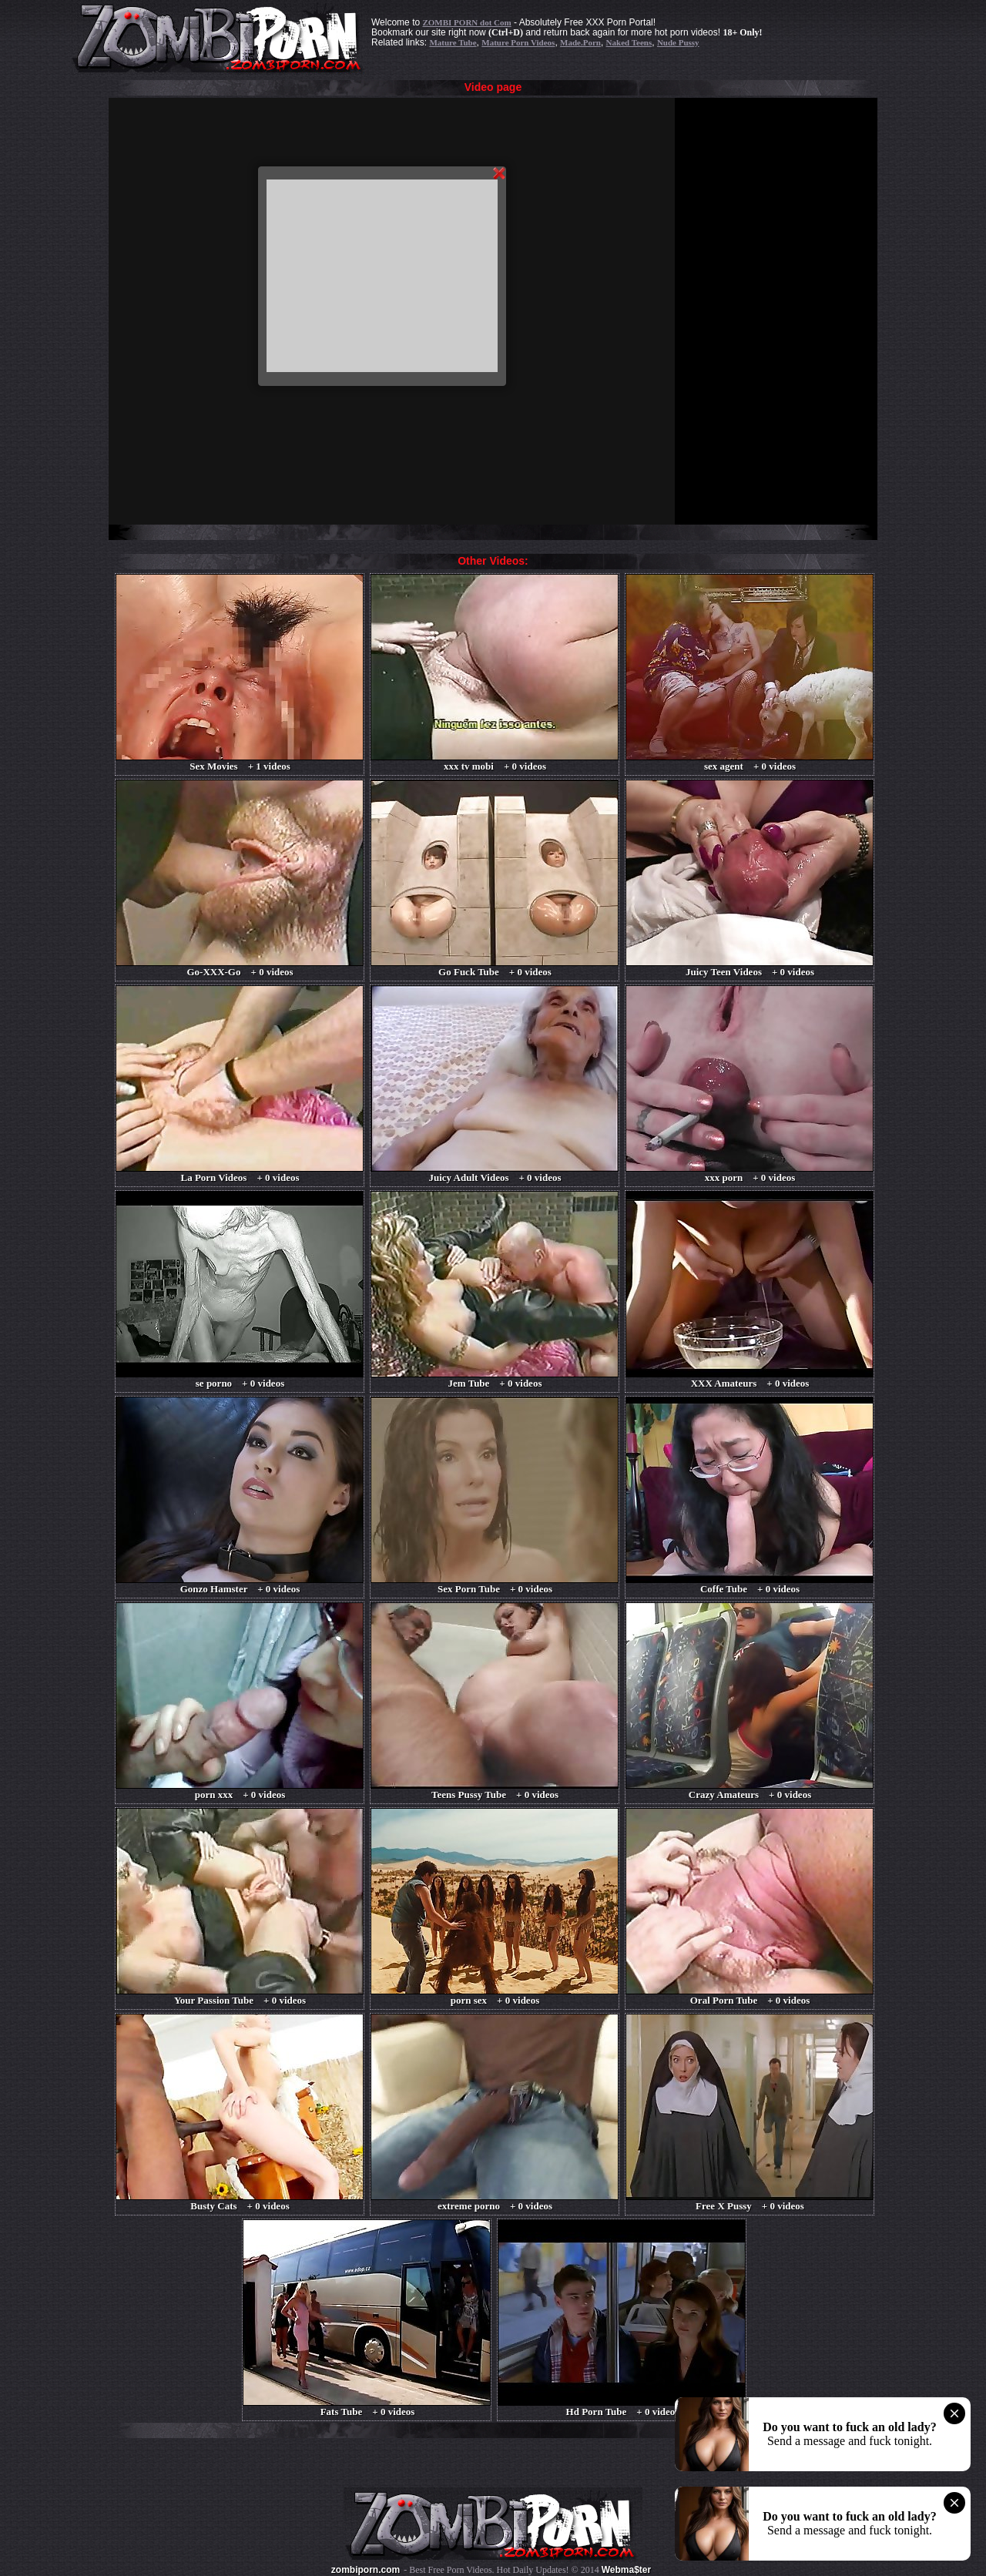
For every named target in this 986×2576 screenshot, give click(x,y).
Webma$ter (626, 2569)
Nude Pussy (678, 42)
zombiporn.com (365, 2569)
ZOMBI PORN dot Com (466, 22)
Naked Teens (629, 42)
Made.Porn (580, 42)
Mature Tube (452, 42)
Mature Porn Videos (518, 42)
